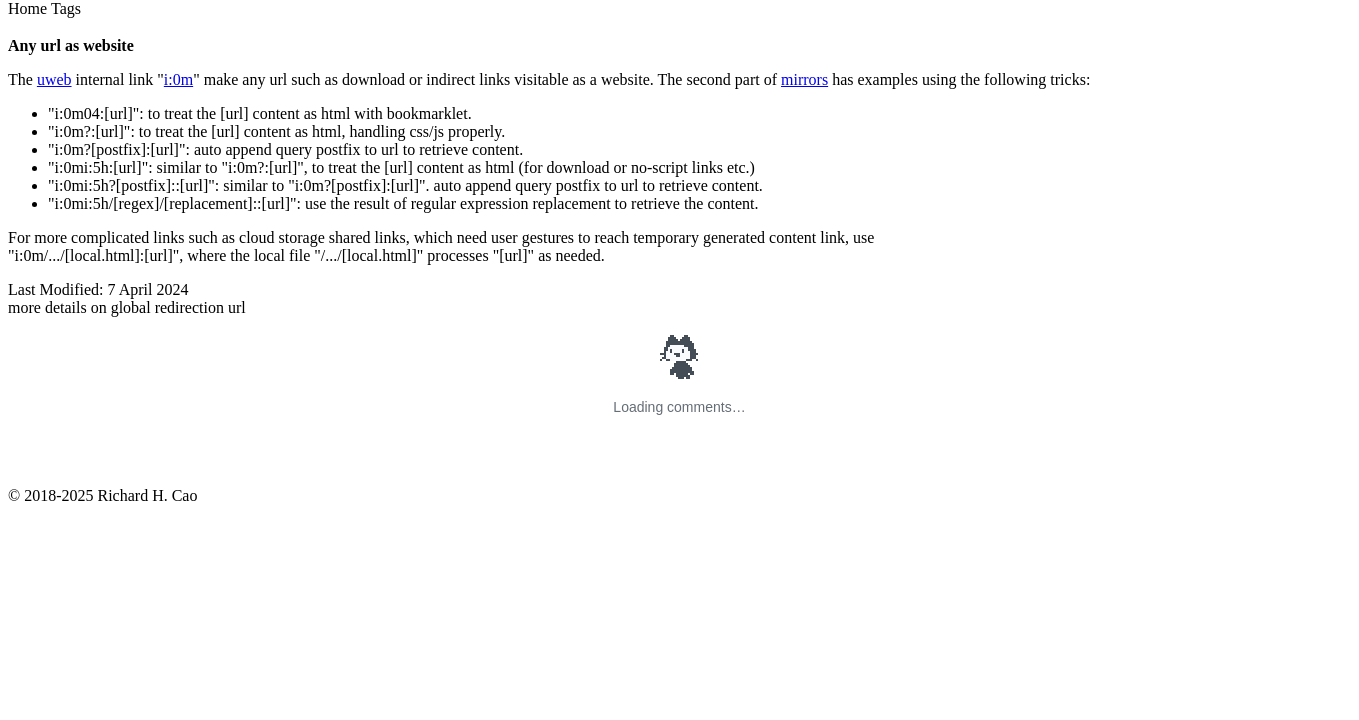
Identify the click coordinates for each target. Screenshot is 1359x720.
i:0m (178, 79)
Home (27, 8)
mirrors (804, 79)
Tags (66, 8)
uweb (54, 79)
